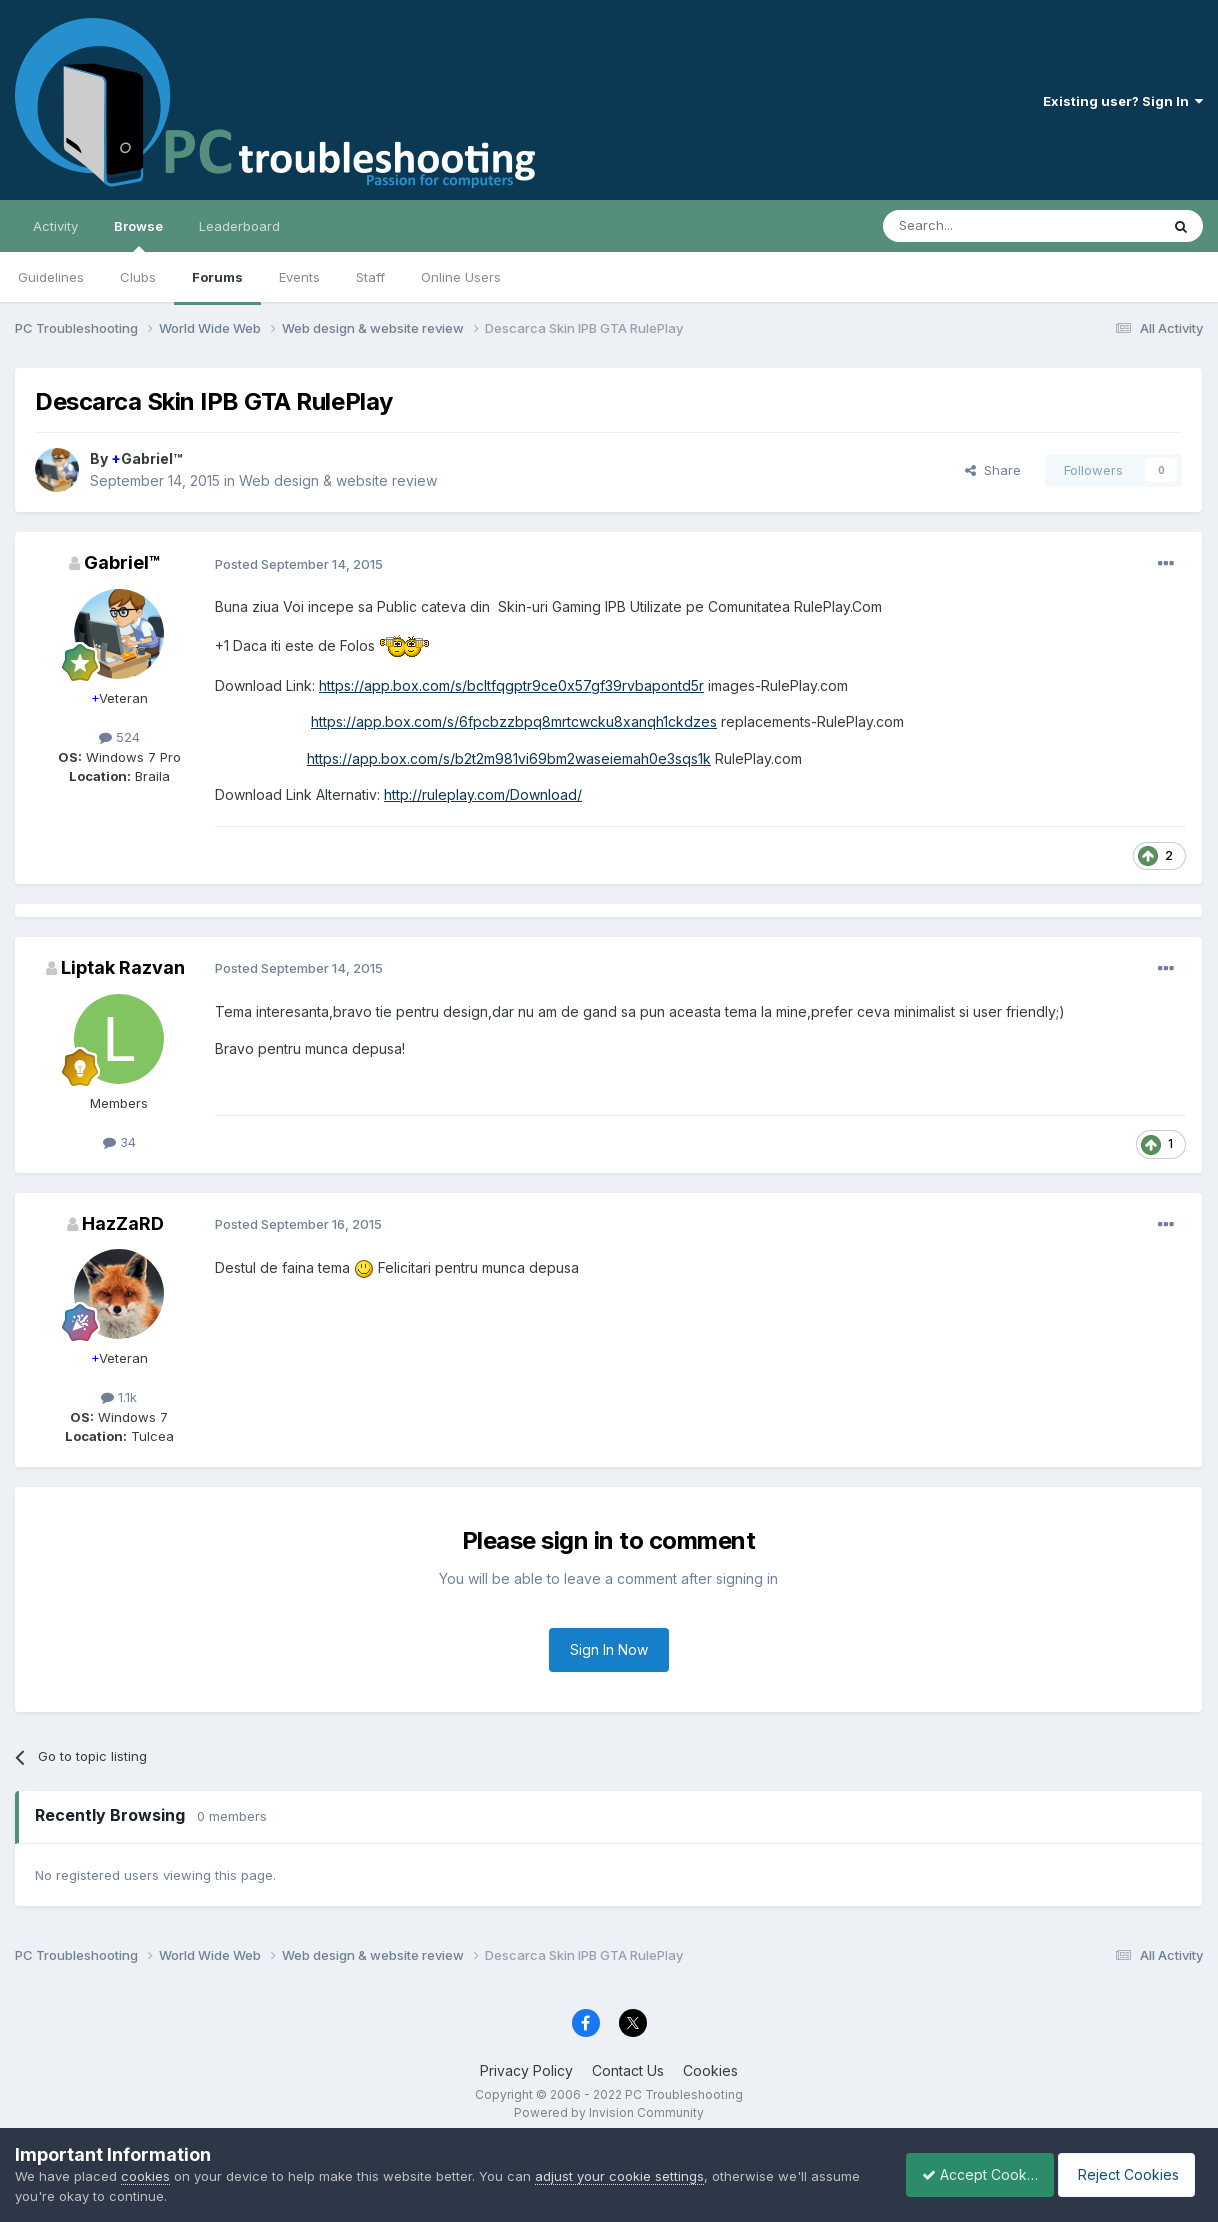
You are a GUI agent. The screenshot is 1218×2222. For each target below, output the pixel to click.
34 (119, 1142)
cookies (145, 2176)
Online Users (461, 277)
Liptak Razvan (123, 967)
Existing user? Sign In (1123, 101)
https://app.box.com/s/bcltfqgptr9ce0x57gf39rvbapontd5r (511, 685)
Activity (55, 226)
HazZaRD (123, 1223)
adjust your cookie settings (619, 2176)
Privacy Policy (526, 2070)
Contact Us (628, 2070)
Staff (370, 277)
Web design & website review (338, 480)
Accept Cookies (969, 2174)
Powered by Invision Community (609, 2112)
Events (299, 277)
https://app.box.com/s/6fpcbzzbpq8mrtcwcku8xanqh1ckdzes (514, 721)
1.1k (119, 1397)
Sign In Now (609, 1649)
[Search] (970, 226)
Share (993, 470)
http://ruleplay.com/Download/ (483, 794)
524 (119, 737)
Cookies (710, 2070)
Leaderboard (239, 226)
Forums (217, 277)
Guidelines (51, 277)
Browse (138, 235)
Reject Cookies (1129, 2174)
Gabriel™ (146, 458)
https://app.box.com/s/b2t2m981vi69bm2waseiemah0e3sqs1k (509, 758)
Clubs (138, 277)
